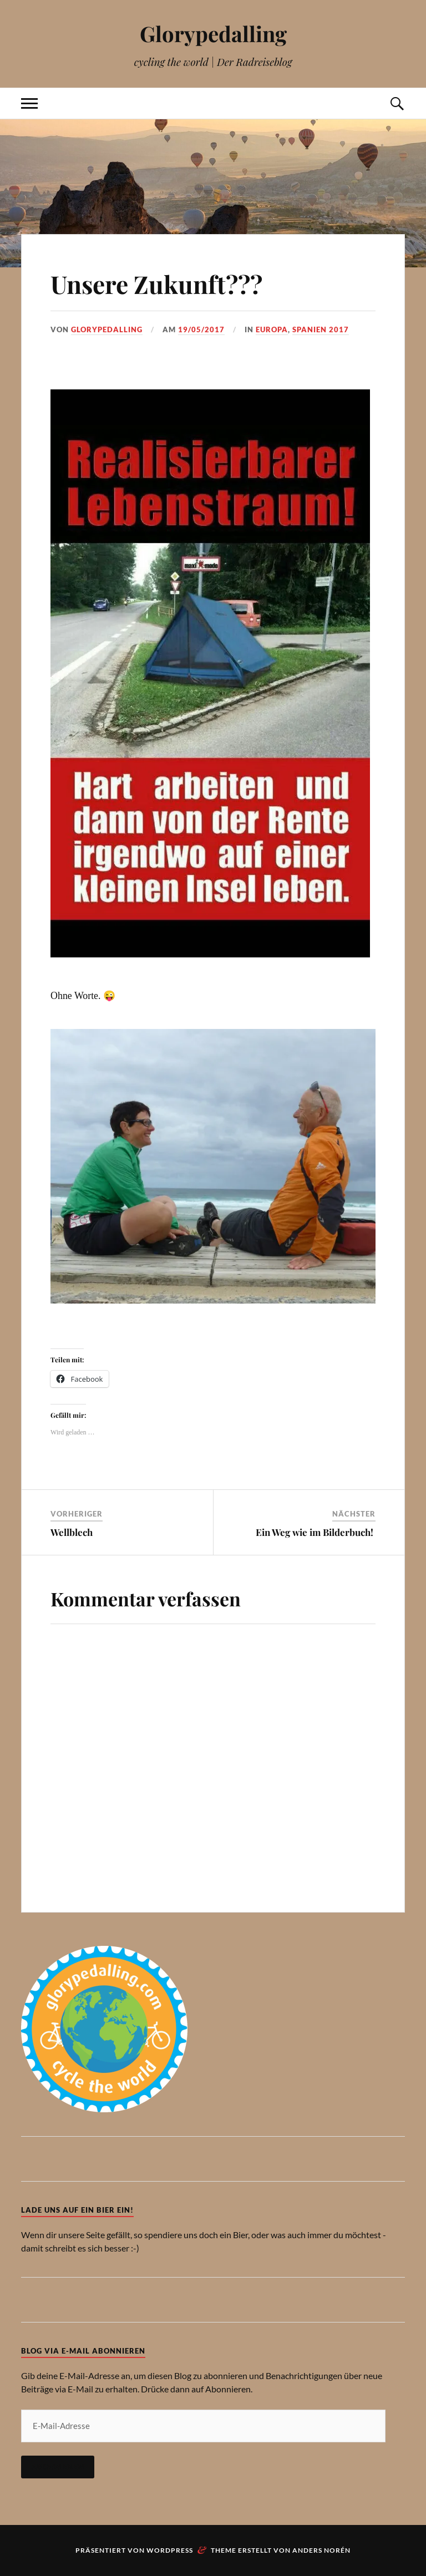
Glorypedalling (213, 33)
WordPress (169, 2550)
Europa (272, 329)
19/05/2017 (201, 329)
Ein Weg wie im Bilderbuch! (316, 1532)
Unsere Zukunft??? (156, 283)
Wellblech (72, 1532)
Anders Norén (321, 2550)
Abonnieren (57, 2466)
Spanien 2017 (320, 329)
